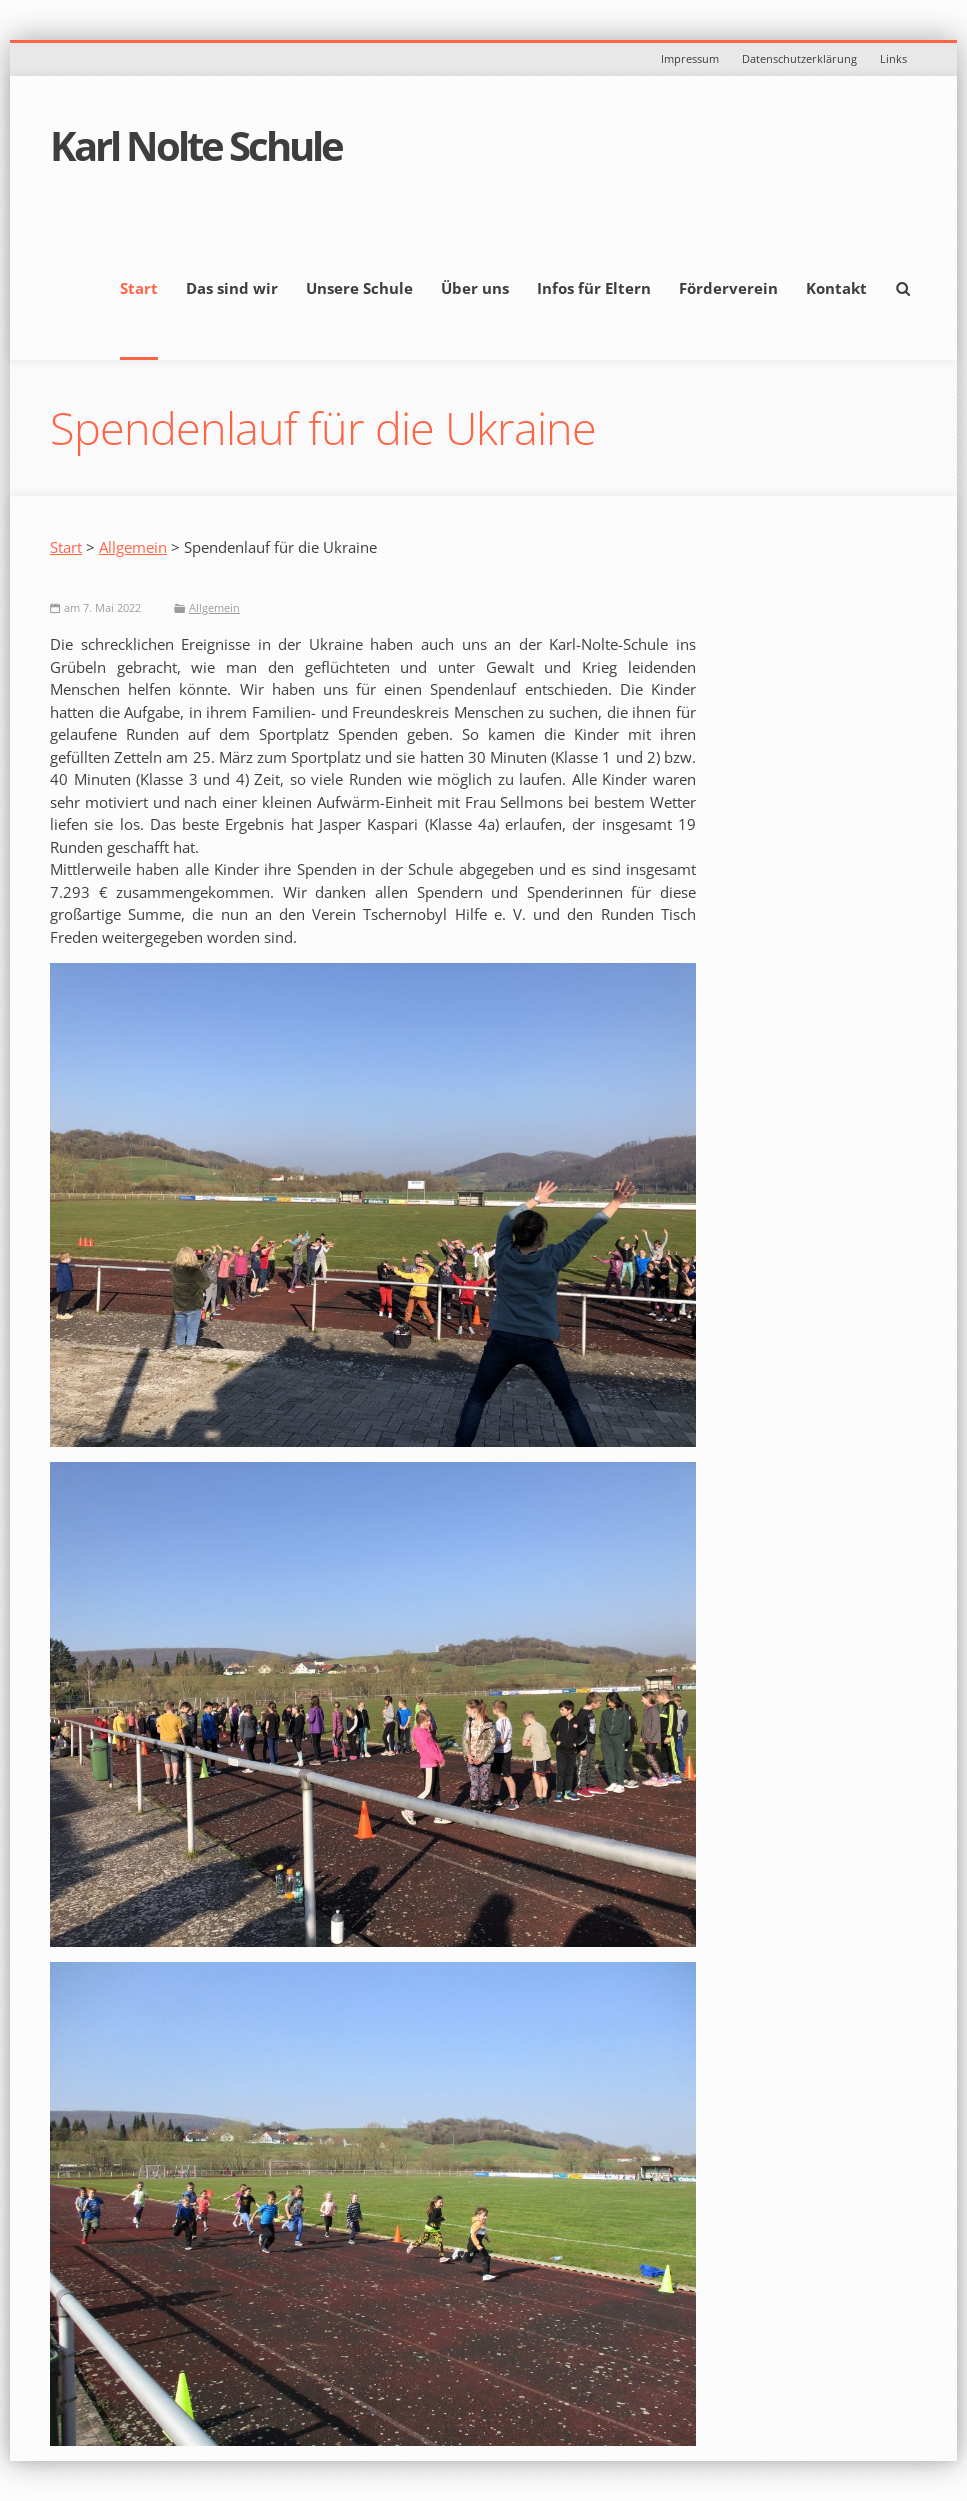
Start (139, 288)
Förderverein (728, 288)
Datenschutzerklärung (799, 58)
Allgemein (133, 547)
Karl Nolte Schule (196, 145)
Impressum (690, 58)
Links (893, 58)
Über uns (475, 288)
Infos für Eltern (594, 288)
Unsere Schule (359, 288)
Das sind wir (232, 288)
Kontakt (836, 288)
